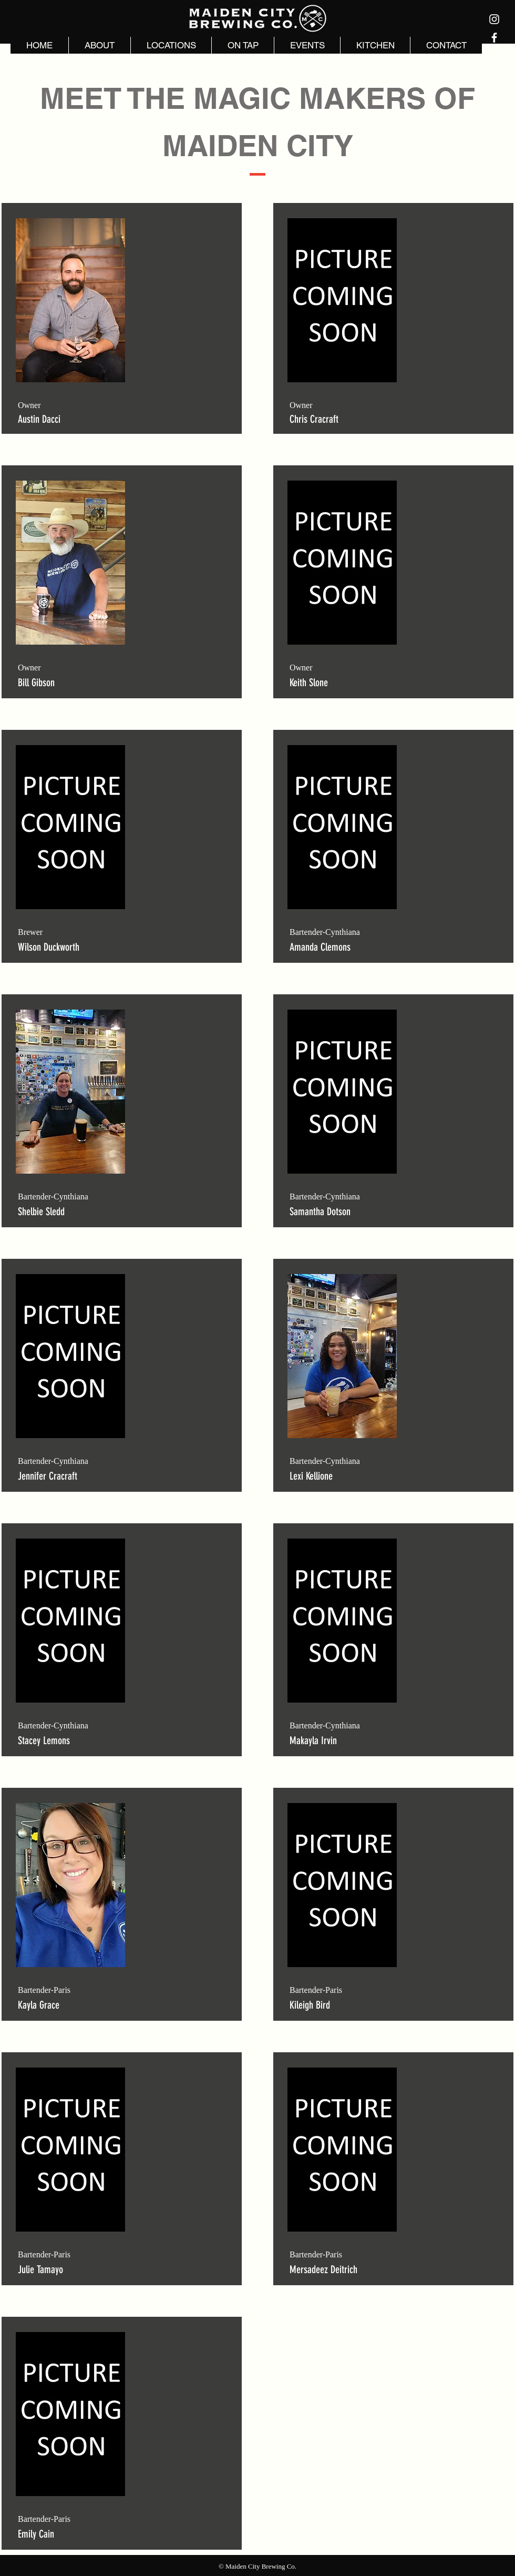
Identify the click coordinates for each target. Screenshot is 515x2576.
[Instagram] (494, 19)
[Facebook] (494, 37)
